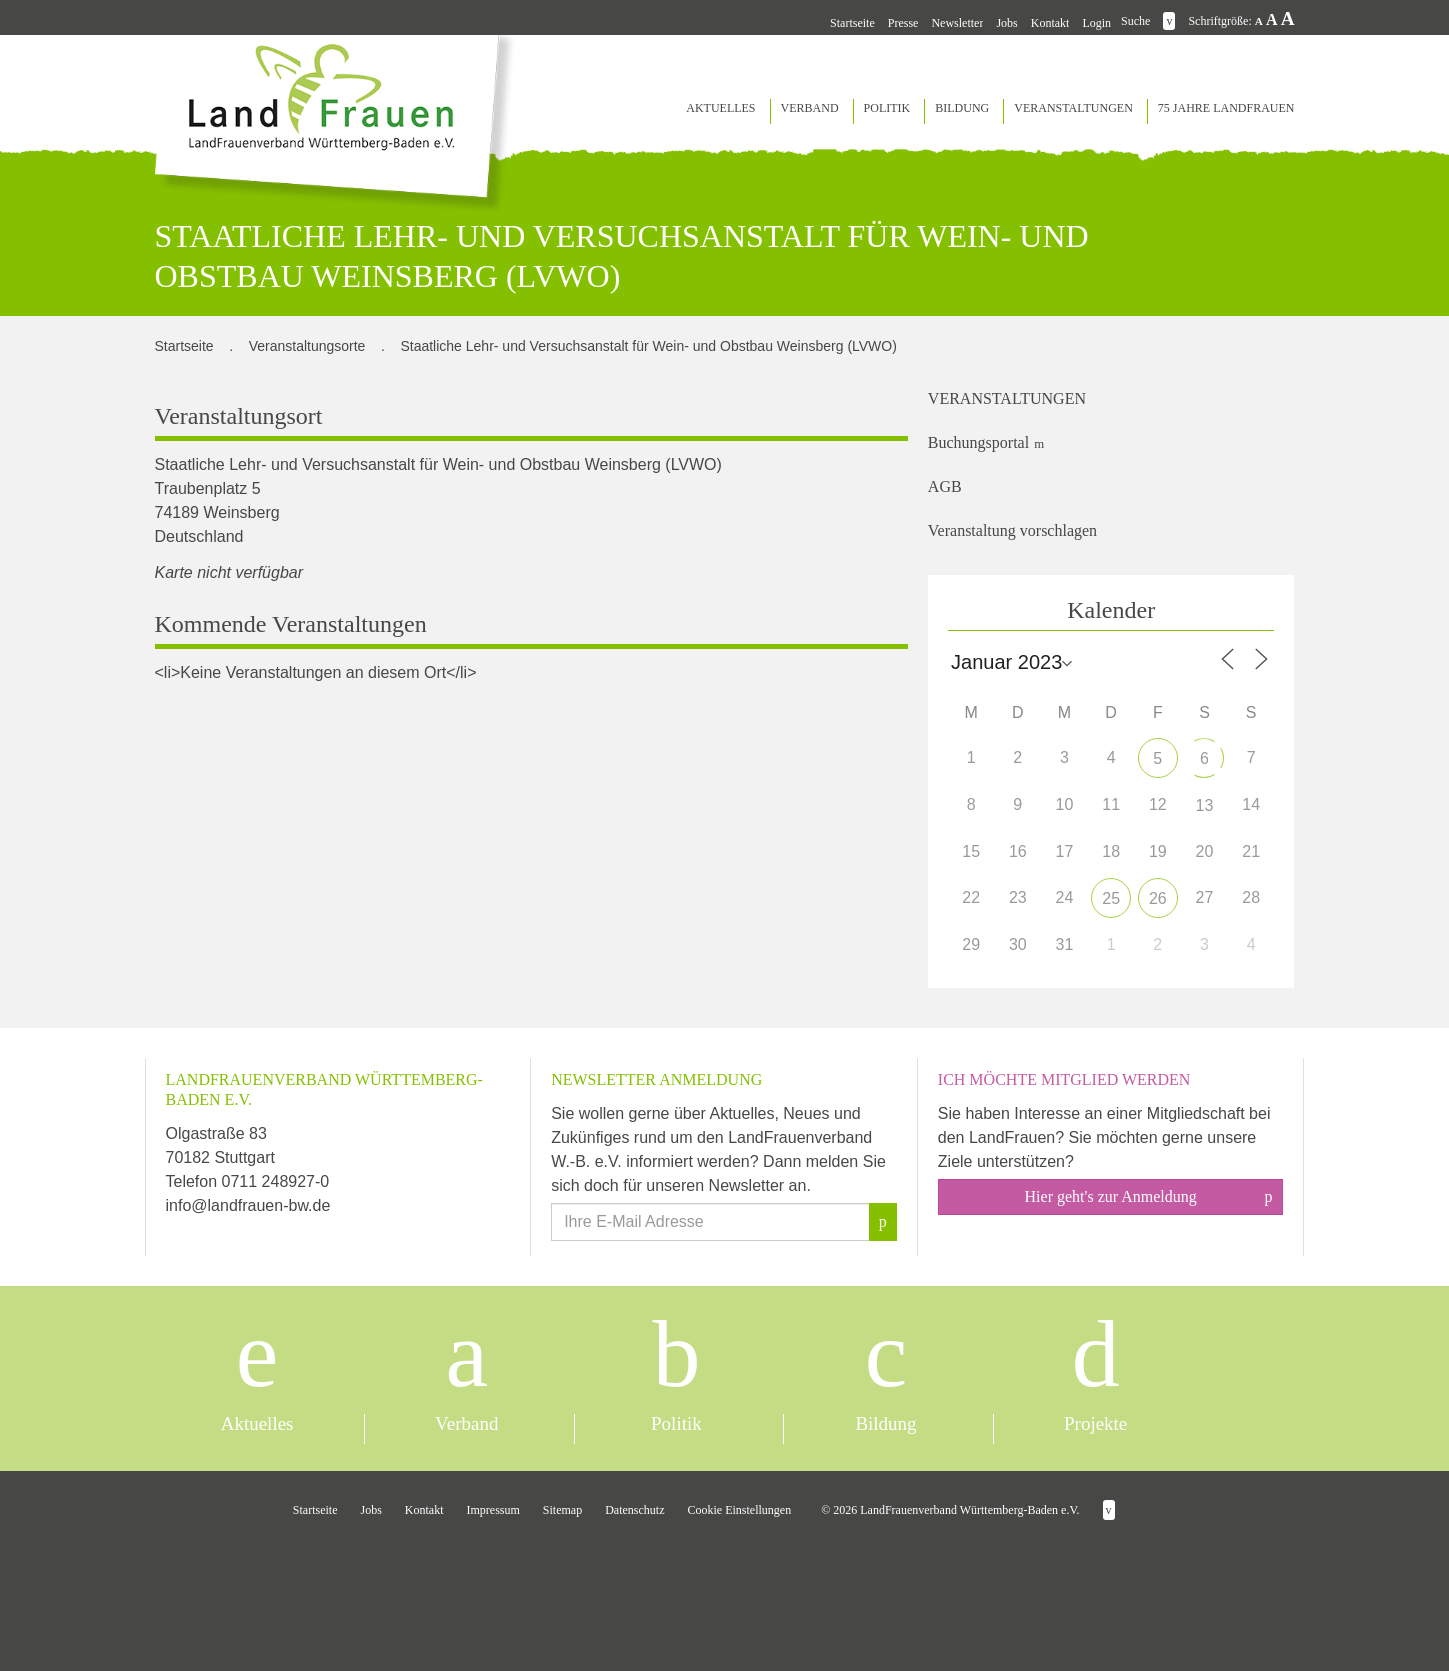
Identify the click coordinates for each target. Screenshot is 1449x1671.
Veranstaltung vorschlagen (1012, 530)
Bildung (962, 108)
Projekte (1095, 1423)
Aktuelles (720, 108)
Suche (1135, 21)
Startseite (852, 23)
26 (1158, 898)
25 (1111, 898)
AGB (945, 486)
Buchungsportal (978, 442)
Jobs (1006, 23)
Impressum (493, 1510)
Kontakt (1050, 23)
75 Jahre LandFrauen (1226, 108)
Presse (903, 23)
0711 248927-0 (276, 1181)
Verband (810, 108)
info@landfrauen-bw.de (248, 1205)
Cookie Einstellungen (740, 1510)
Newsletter (957, 23)
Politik (887, 108)
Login (1096, 23)
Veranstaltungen (1073, 108)
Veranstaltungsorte (307, 346)
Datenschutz (634, 1510)
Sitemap (562, 1510)
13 (1205, 805)
